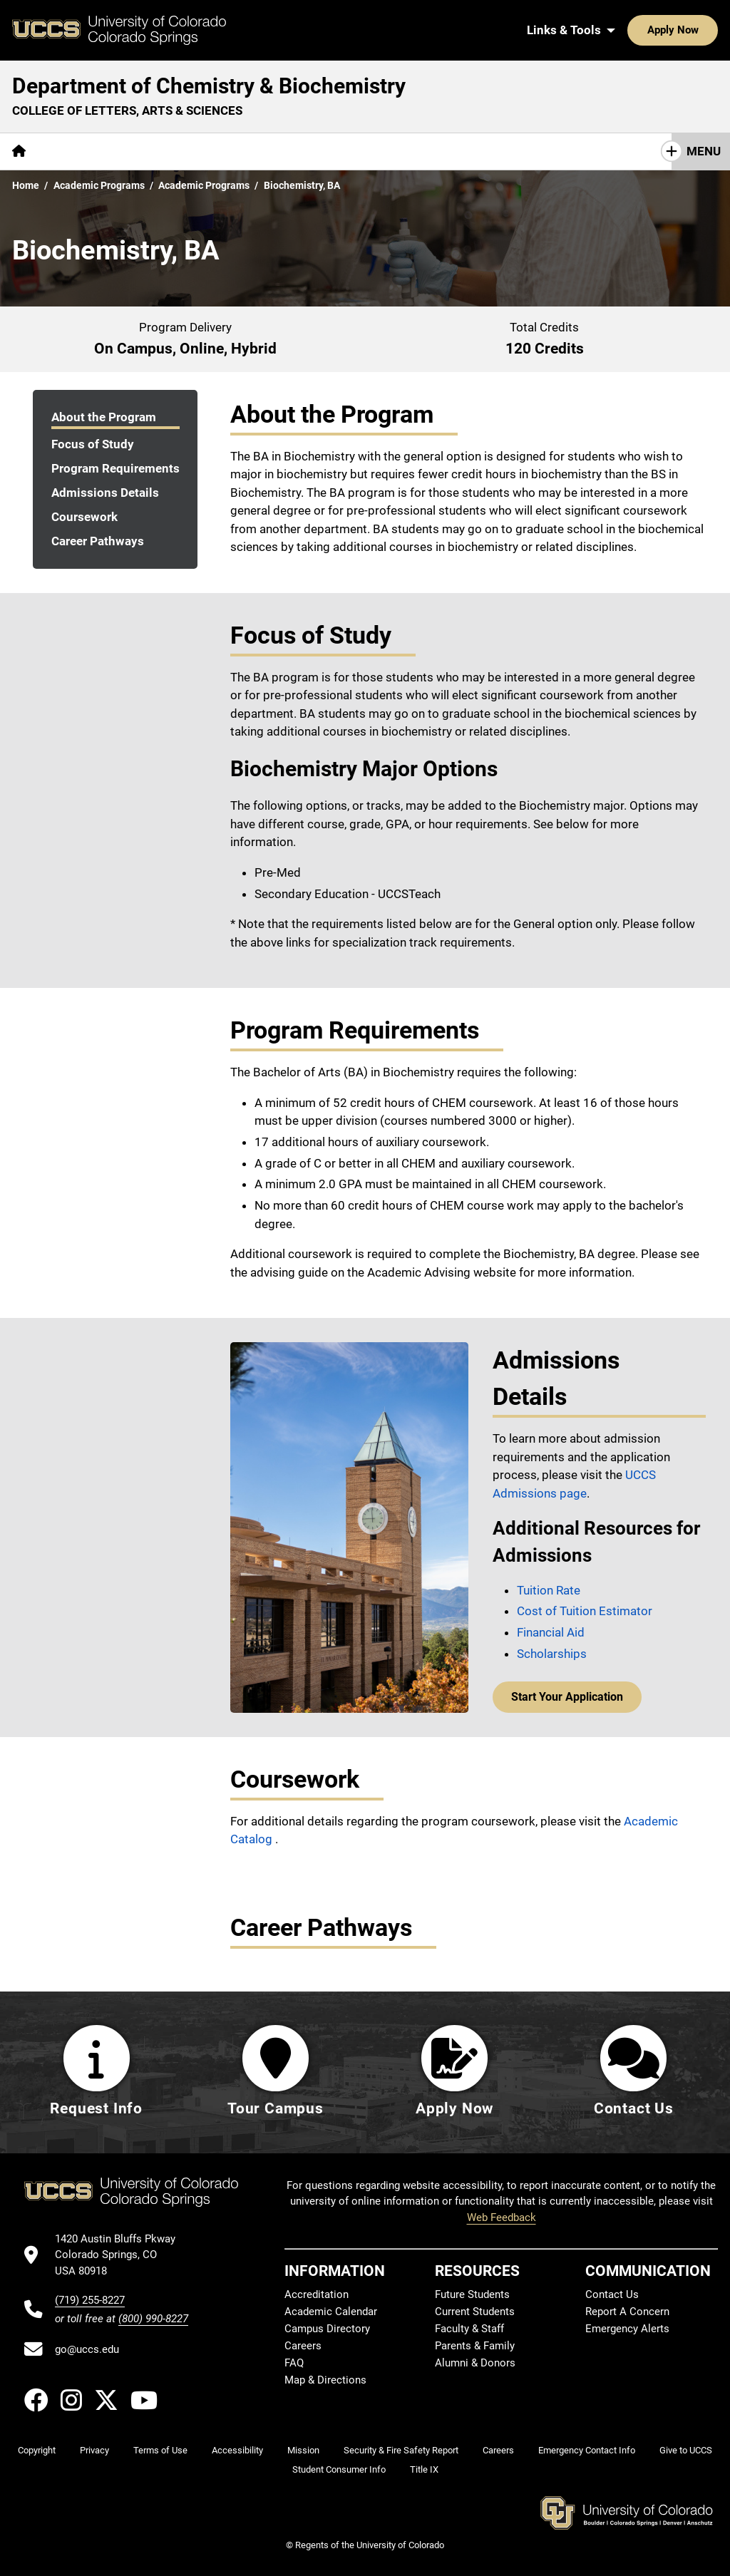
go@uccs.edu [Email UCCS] (87, 2349)
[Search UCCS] (702, 30)
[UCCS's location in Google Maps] (121, 2255)
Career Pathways (97, 541)
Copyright (37, 2450)
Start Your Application (563, 1696)
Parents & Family (475, 2345)
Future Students (472, 2294)
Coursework (84, 517)
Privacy (94, 2450)
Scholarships (552, 1654)
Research (239, 151)
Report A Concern (627, 2311)
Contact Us (483, 151)
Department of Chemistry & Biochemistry (209, 85)
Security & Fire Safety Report (401, 2450)
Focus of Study (92, 444)
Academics (159, 151)
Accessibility (237, 2450)
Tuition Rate (548, 1590)
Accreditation (316, 2294)
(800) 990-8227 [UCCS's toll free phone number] (153, 2318)
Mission (303, 2450)
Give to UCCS (685, 2450)
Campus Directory (327, 2328)
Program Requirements (115, 468)
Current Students (475, 2311)
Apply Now (628, 30)
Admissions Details (105, 492)
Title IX (424, 2469)
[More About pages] (77, 151)
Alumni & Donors (475, 2362)
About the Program (103, 417)
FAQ (294, 2362)
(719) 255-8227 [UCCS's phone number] (90, 2300)
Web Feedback (501, 2217)
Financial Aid (551, 1632)
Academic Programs (99, 185)
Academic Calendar (330, 2311)
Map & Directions (325, 2380)
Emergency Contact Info (586, 2450)
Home (25, 185)
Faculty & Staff (469, 2328)
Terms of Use (160, 2450)
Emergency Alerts (627, 2328)
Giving (411, 151)
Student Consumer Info (339, 2469)
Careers (303, 2345)
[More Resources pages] (329, 151)
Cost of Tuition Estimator (584, 1611)
